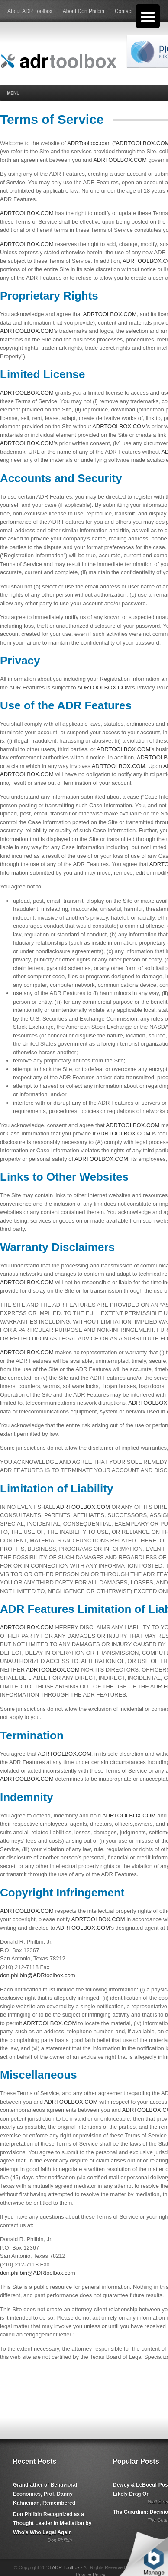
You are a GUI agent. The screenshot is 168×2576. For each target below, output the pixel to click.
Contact (123, 11)
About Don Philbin (83, 11)
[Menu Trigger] (148, 16)
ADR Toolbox (66, 2567)
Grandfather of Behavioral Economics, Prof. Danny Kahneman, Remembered (45, 2494)
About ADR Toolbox (29, 11)
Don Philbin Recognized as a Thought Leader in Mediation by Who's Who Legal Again (52, 2523)
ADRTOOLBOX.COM (120, 160)
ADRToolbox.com (88, 143)
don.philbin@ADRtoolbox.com (37, 1975)
